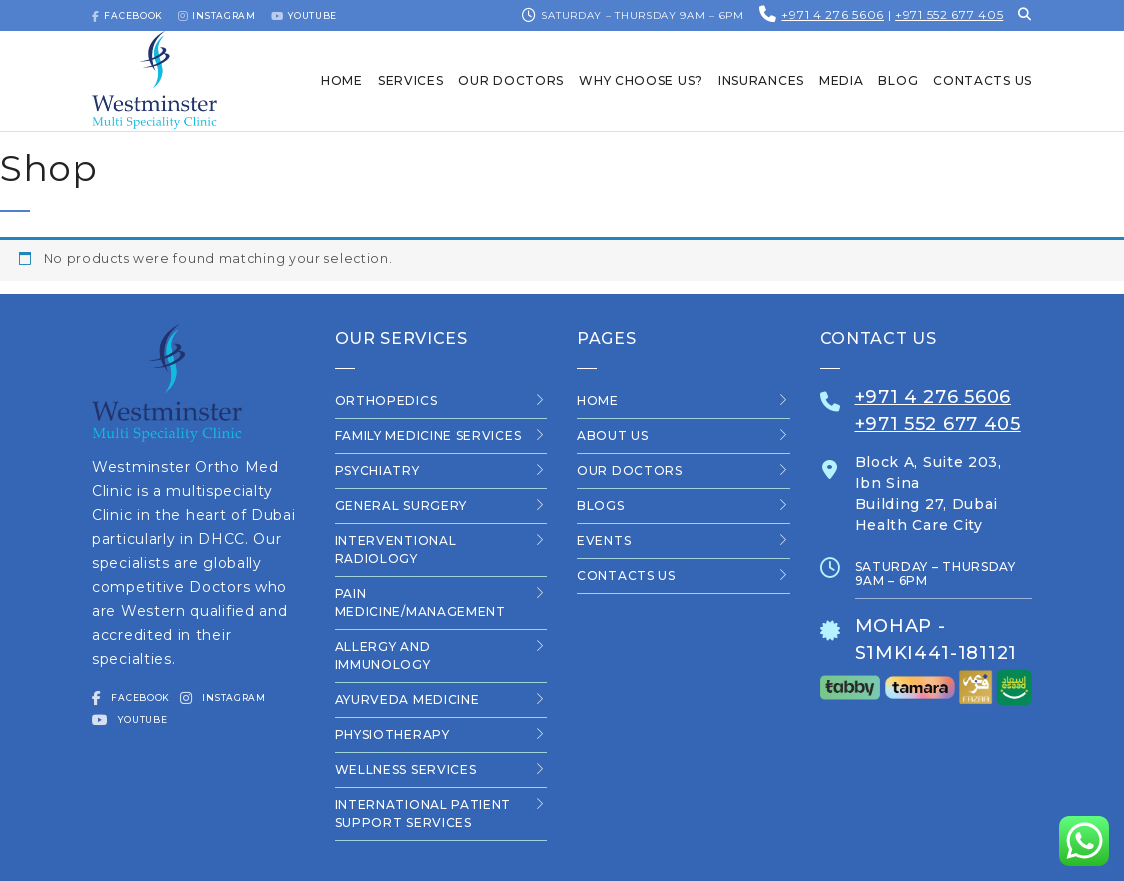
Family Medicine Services (428, 435)
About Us (613, 435)
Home (598, 400)
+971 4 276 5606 (832, 14)
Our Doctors (630, 470)
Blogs (601, 505)
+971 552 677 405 (949, 14)
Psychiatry (377, 470)
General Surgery (401, 505)
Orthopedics (386, 400)
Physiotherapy (392, 734)
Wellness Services (406, 769)
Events (604, 540)
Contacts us (626, 575)
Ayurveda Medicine (407, 699)
